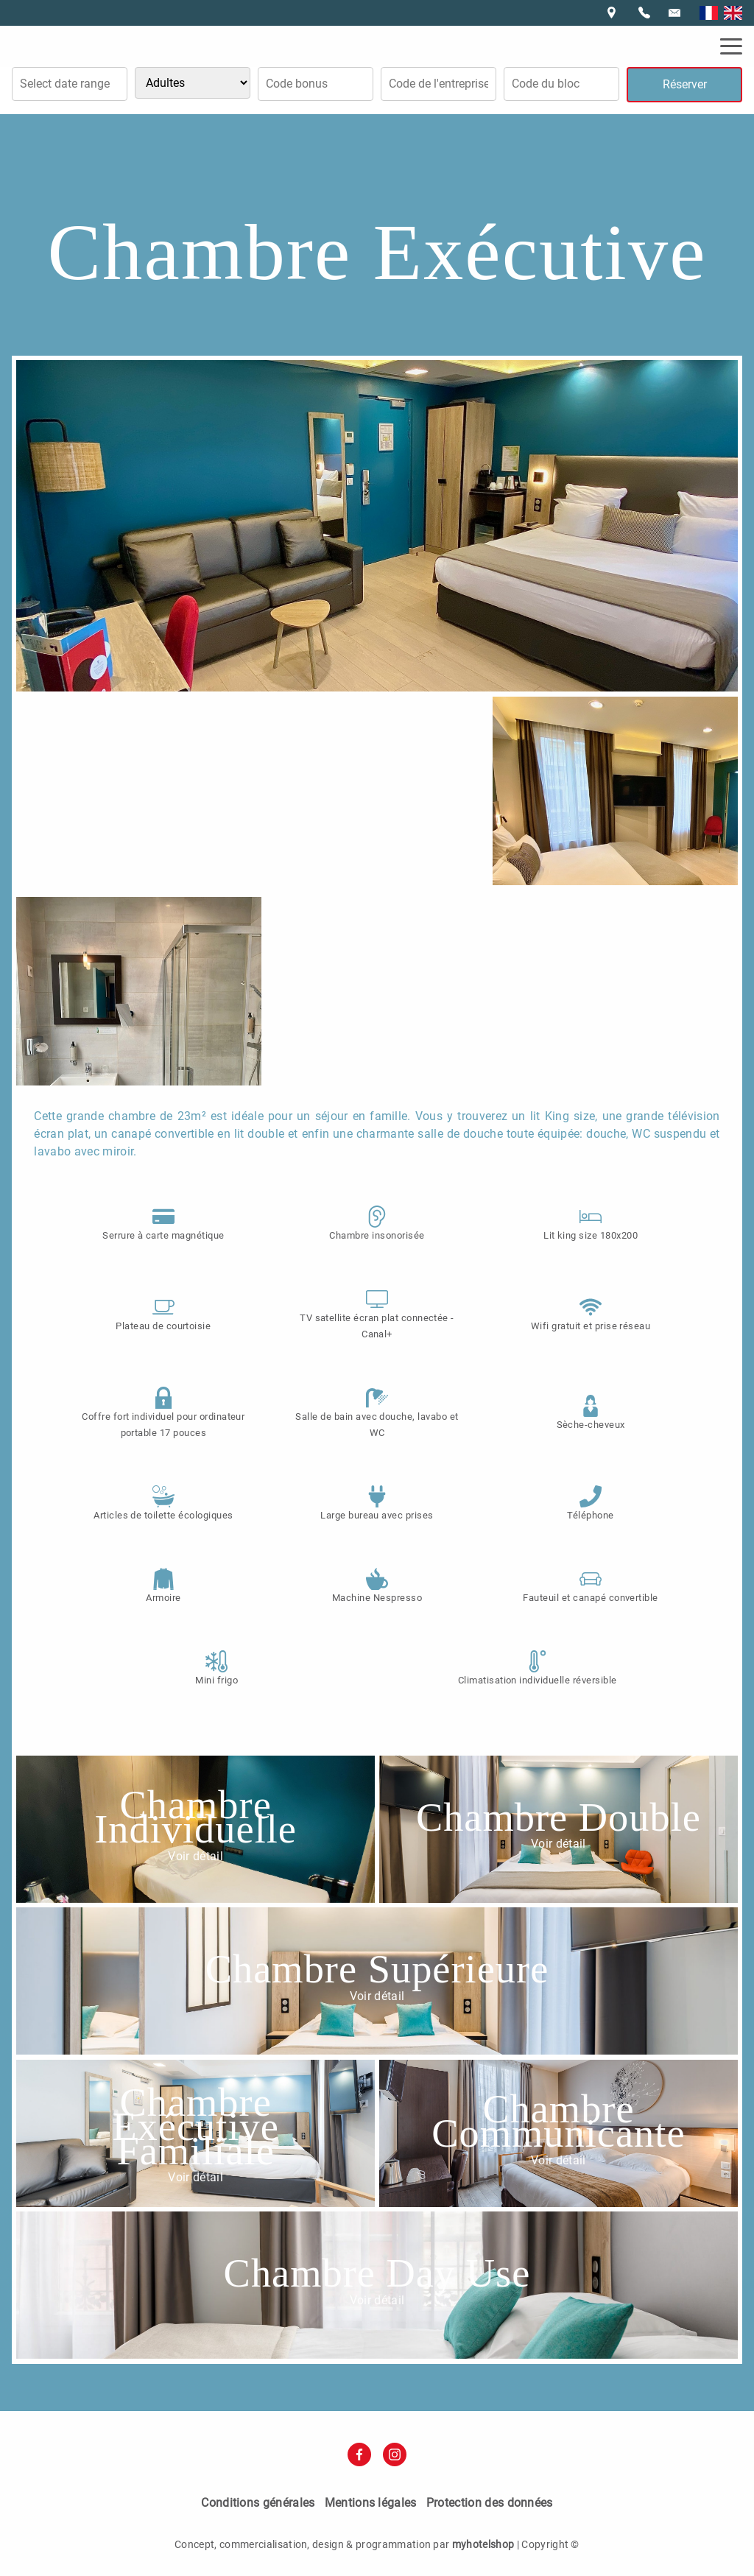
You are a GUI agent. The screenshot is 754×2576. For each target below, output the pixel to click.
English (733, 13)
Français (709, 13)
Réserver (685, 84)
